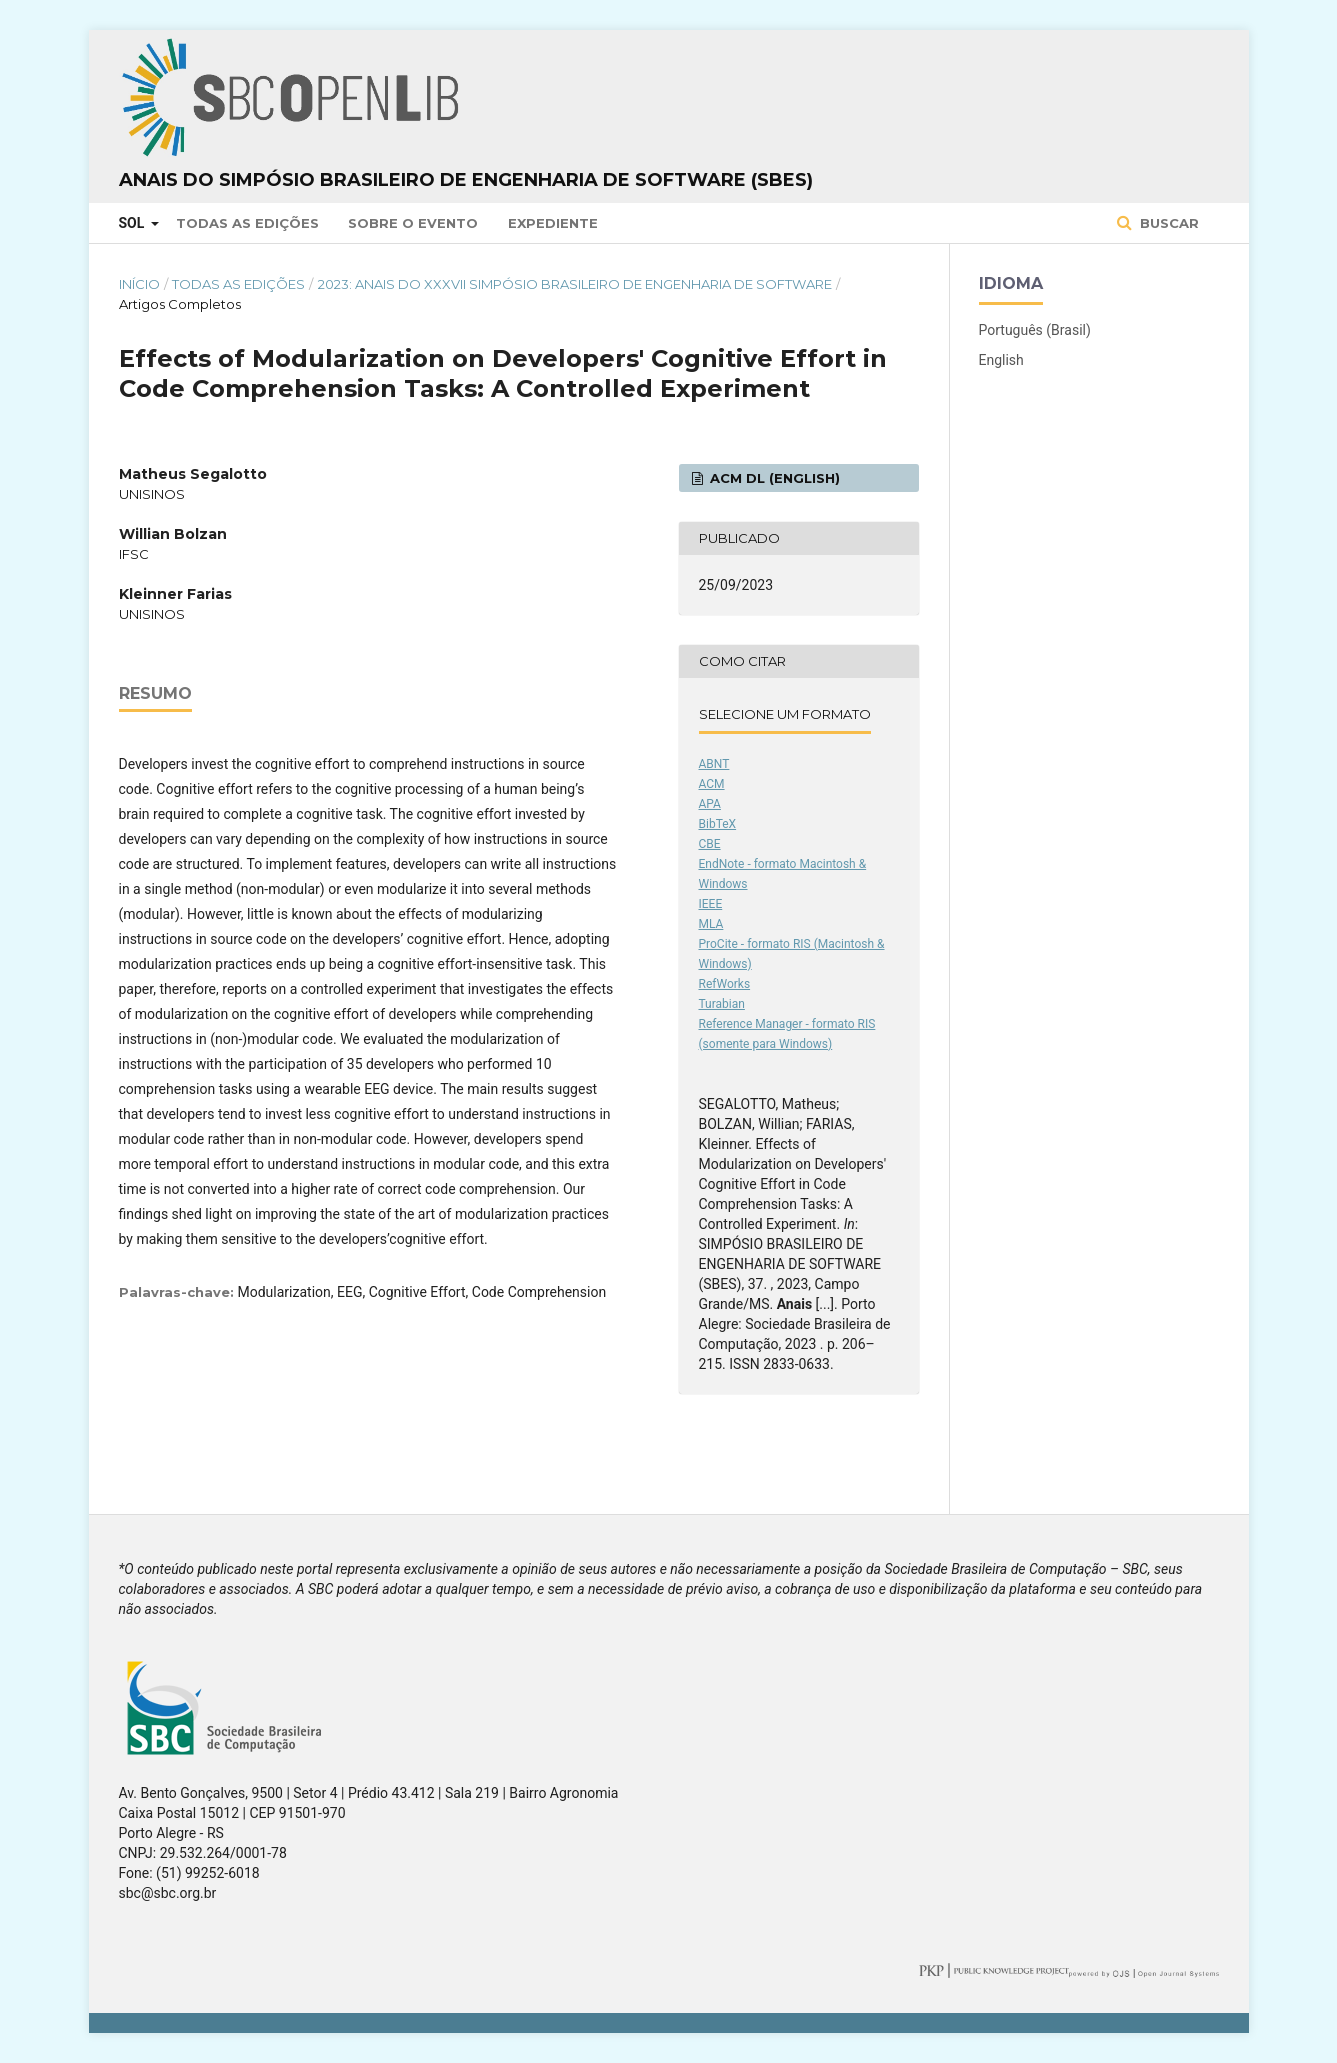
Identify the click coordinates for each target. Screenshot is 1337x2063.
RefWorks (725, 984)
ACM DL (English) (773, 478)
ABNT (714, 764)
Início (139, 284)
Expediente (553, 223)
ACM (712, 784)
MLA (711, 924)
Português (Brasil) (1035, 330)
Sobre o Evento (413, 223)
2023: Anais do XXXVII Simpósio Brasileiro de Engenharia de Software (575, 284)
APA (710, 804)
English (1001, 360)
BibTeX (718, 824)
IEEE (711, 904)
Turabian (722, 1004)
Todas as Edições (247, 223)
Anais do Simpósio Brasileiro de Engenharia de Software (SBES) (466, 180)
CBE (710, 844)
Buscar (1167, 223)
